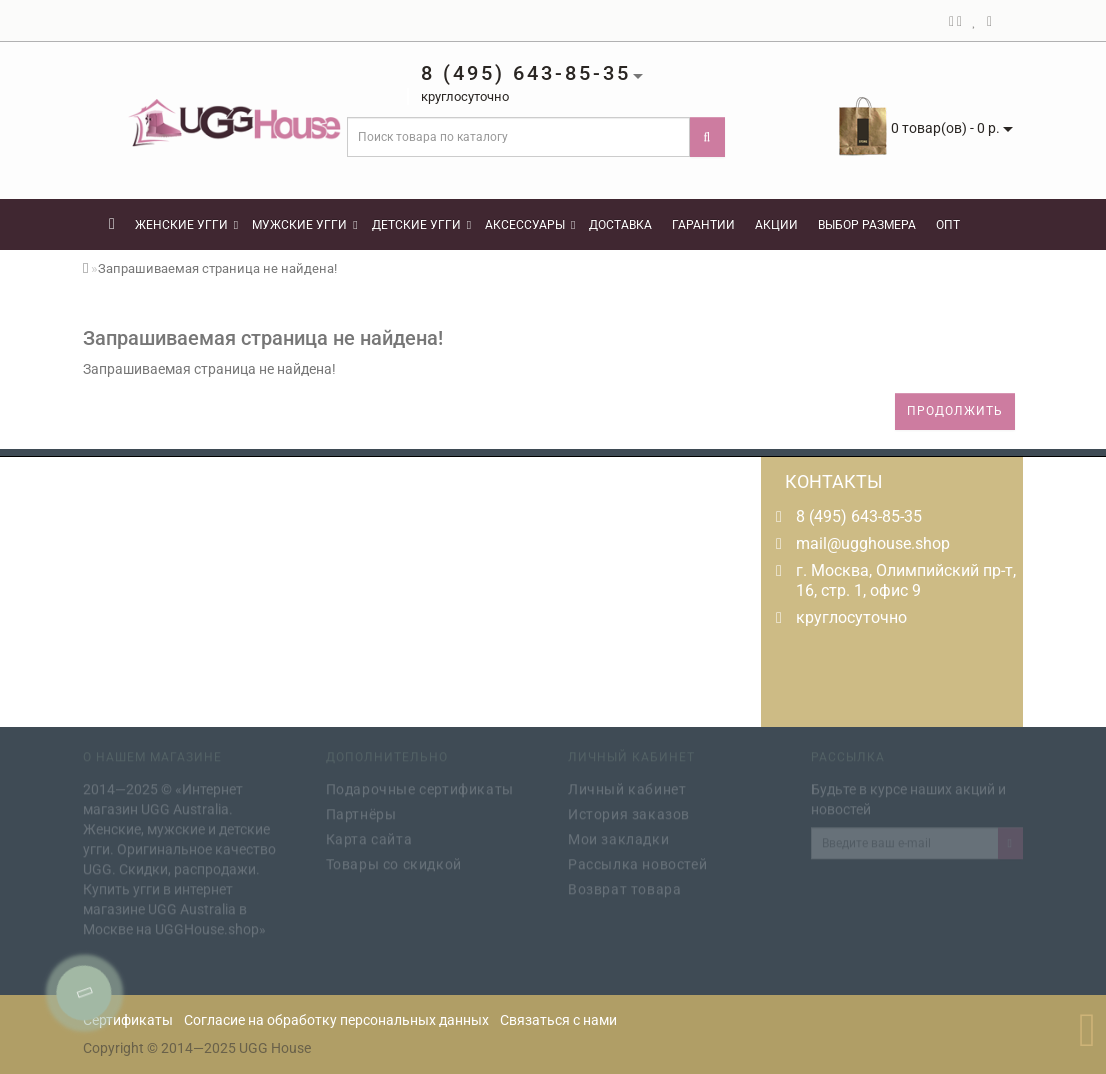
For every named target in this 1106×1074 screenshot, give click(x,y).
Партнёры (361, 812)
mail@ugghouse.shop (873, 543)
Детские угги (421, 225)
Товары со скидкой (394, 862)
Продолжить (955, 411)
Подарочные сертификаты (420, 787)
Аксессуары (530, 225)
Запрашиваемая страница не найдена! (217, 268)
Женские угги (186, 225)
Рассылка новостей (637, 862)
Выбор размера (867, 225)
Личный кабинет (627, 787)
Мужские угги (304, 225)
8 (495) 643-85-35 (859, 516)
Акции (776, 225)
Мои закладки (618, 837)
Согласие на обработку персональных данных (336, 1020)
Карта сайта (369, 837)
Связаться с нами (558, 1020)
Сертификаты (128, 1020)
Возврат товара (624, 887)
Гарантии (703, 225)
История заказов (629, 812)
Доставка (620, 225)
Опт (948, 225)
